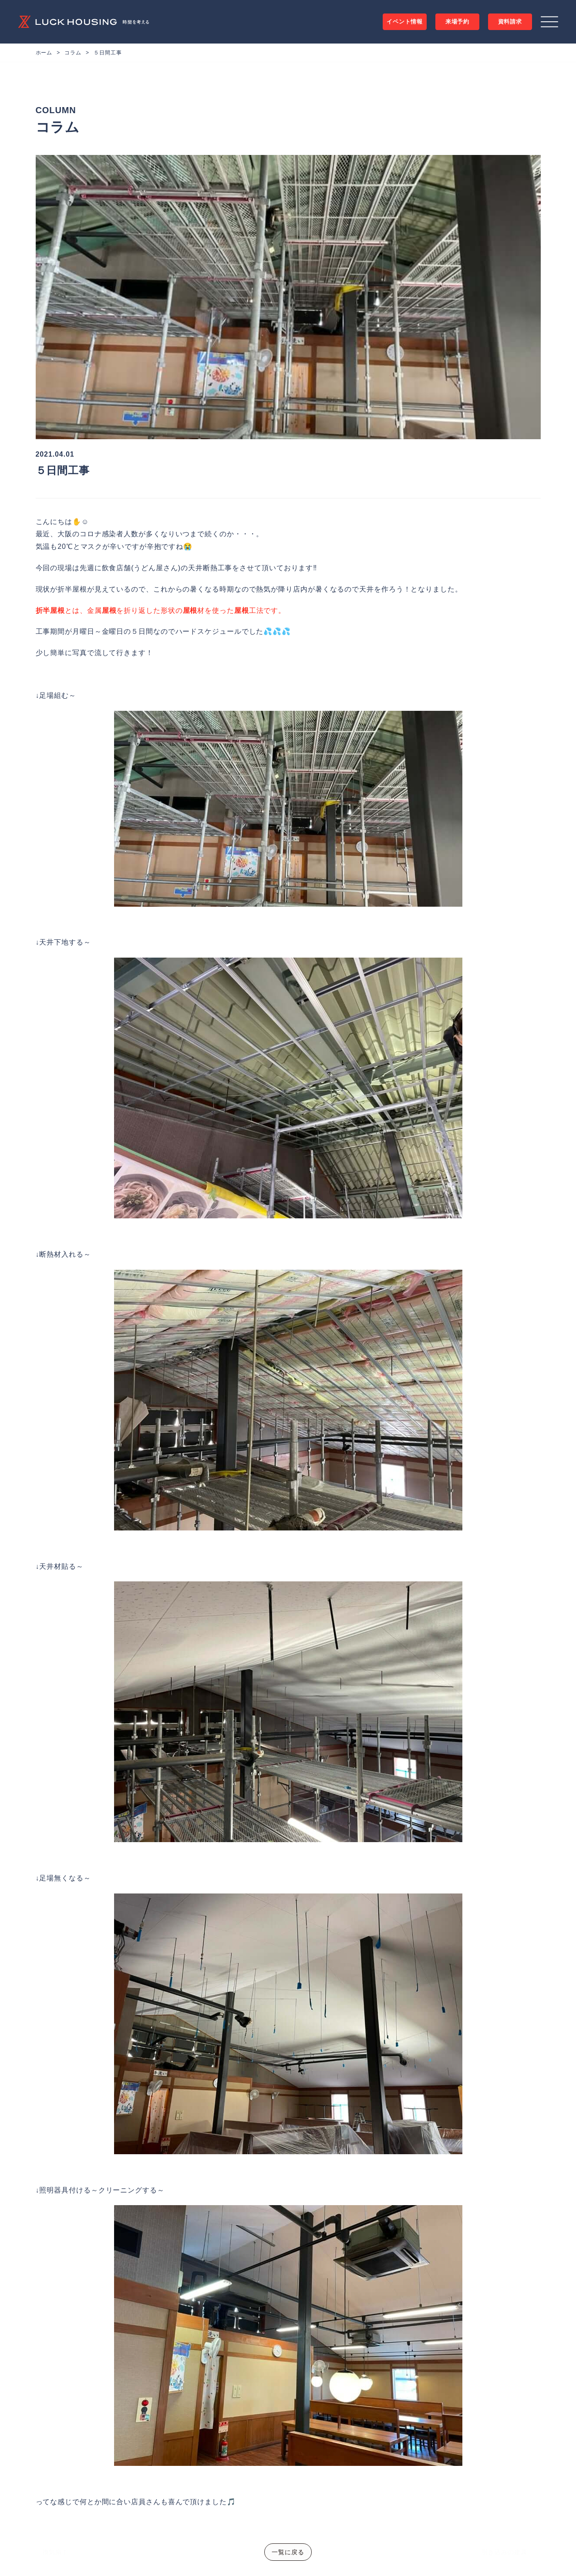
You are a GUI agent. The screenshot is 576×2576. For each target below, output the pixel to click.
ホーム (44, 53)
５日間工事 (108, 53)
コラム (72, 53)
